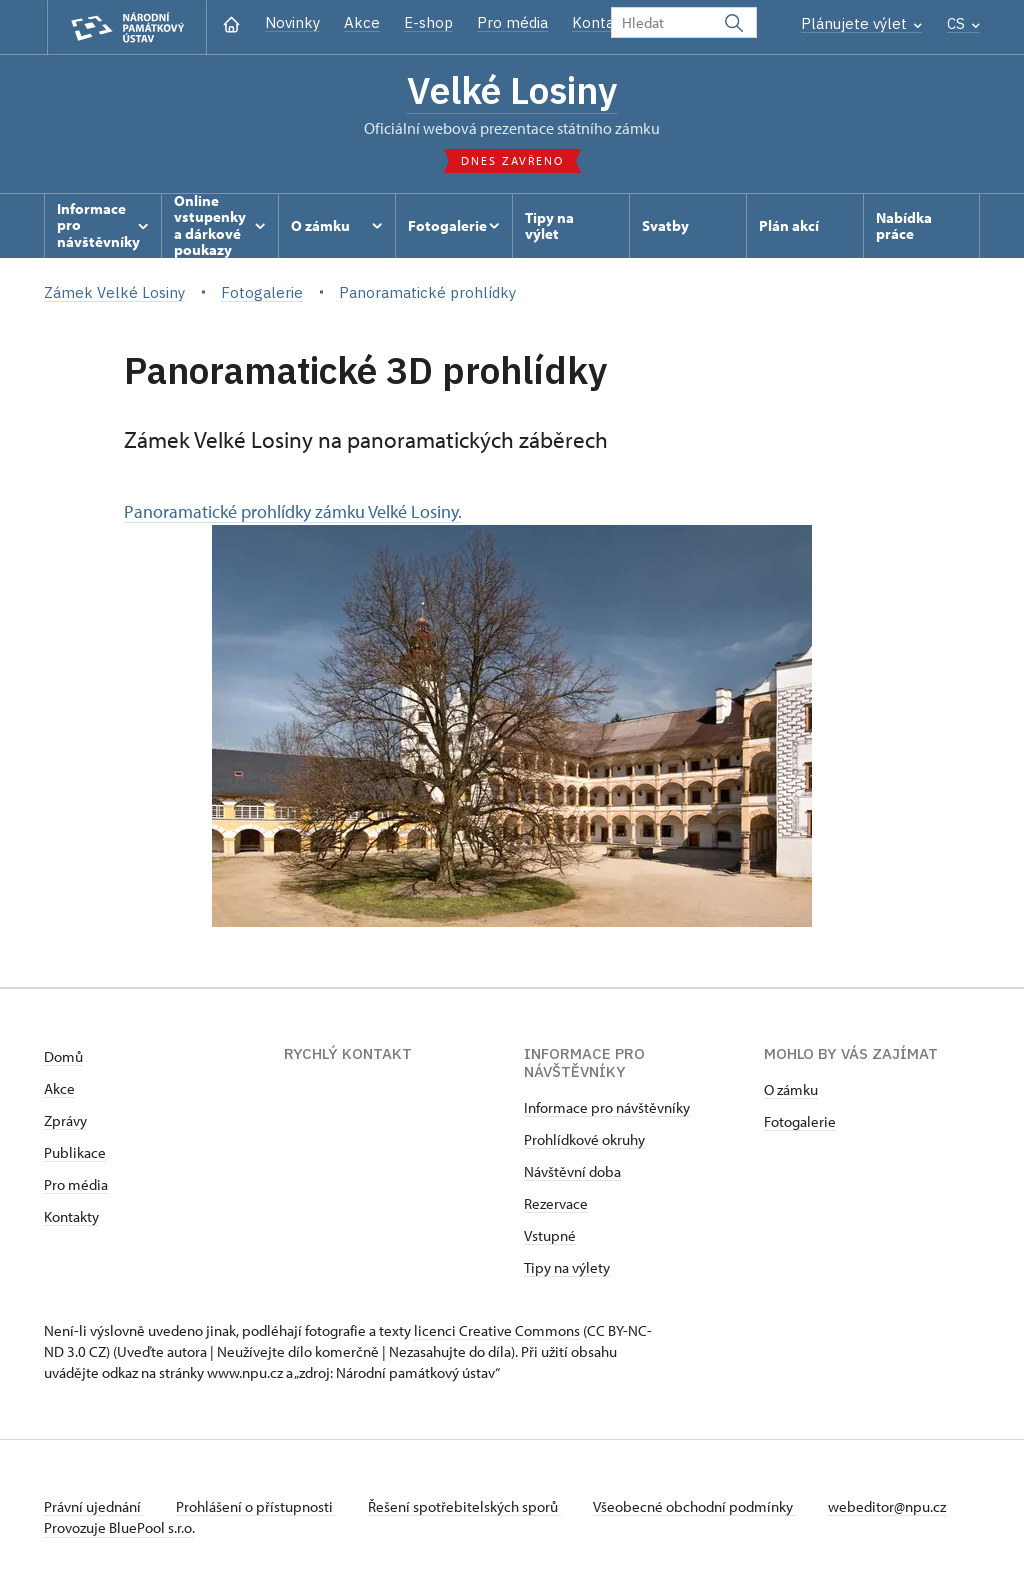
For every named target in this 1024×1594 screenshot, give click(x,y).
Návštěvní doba (572, 1171)
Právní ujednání (94, 1506)
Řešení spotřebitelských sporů (464, 1506)
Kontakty (71, 1216)
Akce (362, 22)
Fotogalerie (800, 1121)
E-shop (428, 22)
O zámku (791, 1089)
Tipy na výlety (567, 1267)
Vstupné (550, 1235)
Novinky (292, 22)
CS (963, 23)
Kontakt (600, 22)
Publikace (75, 1152)
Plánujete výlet (861, 23)
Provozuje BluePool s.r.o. (119, 1527)
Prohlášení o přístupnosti (256, 1506)
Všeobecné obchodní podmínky (694, 1506)
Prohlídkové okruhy (584, 1139)
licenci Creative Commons (497, 1330)
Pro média (512, 22)
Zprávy (65, 1120)
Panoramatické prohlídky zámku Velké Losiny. (468, 713)
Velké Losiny (512, 90)
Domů (63, 1056)
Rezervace (556, 1203)
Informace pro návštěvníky (607, 1107)
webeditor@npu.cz (887, 1506)
